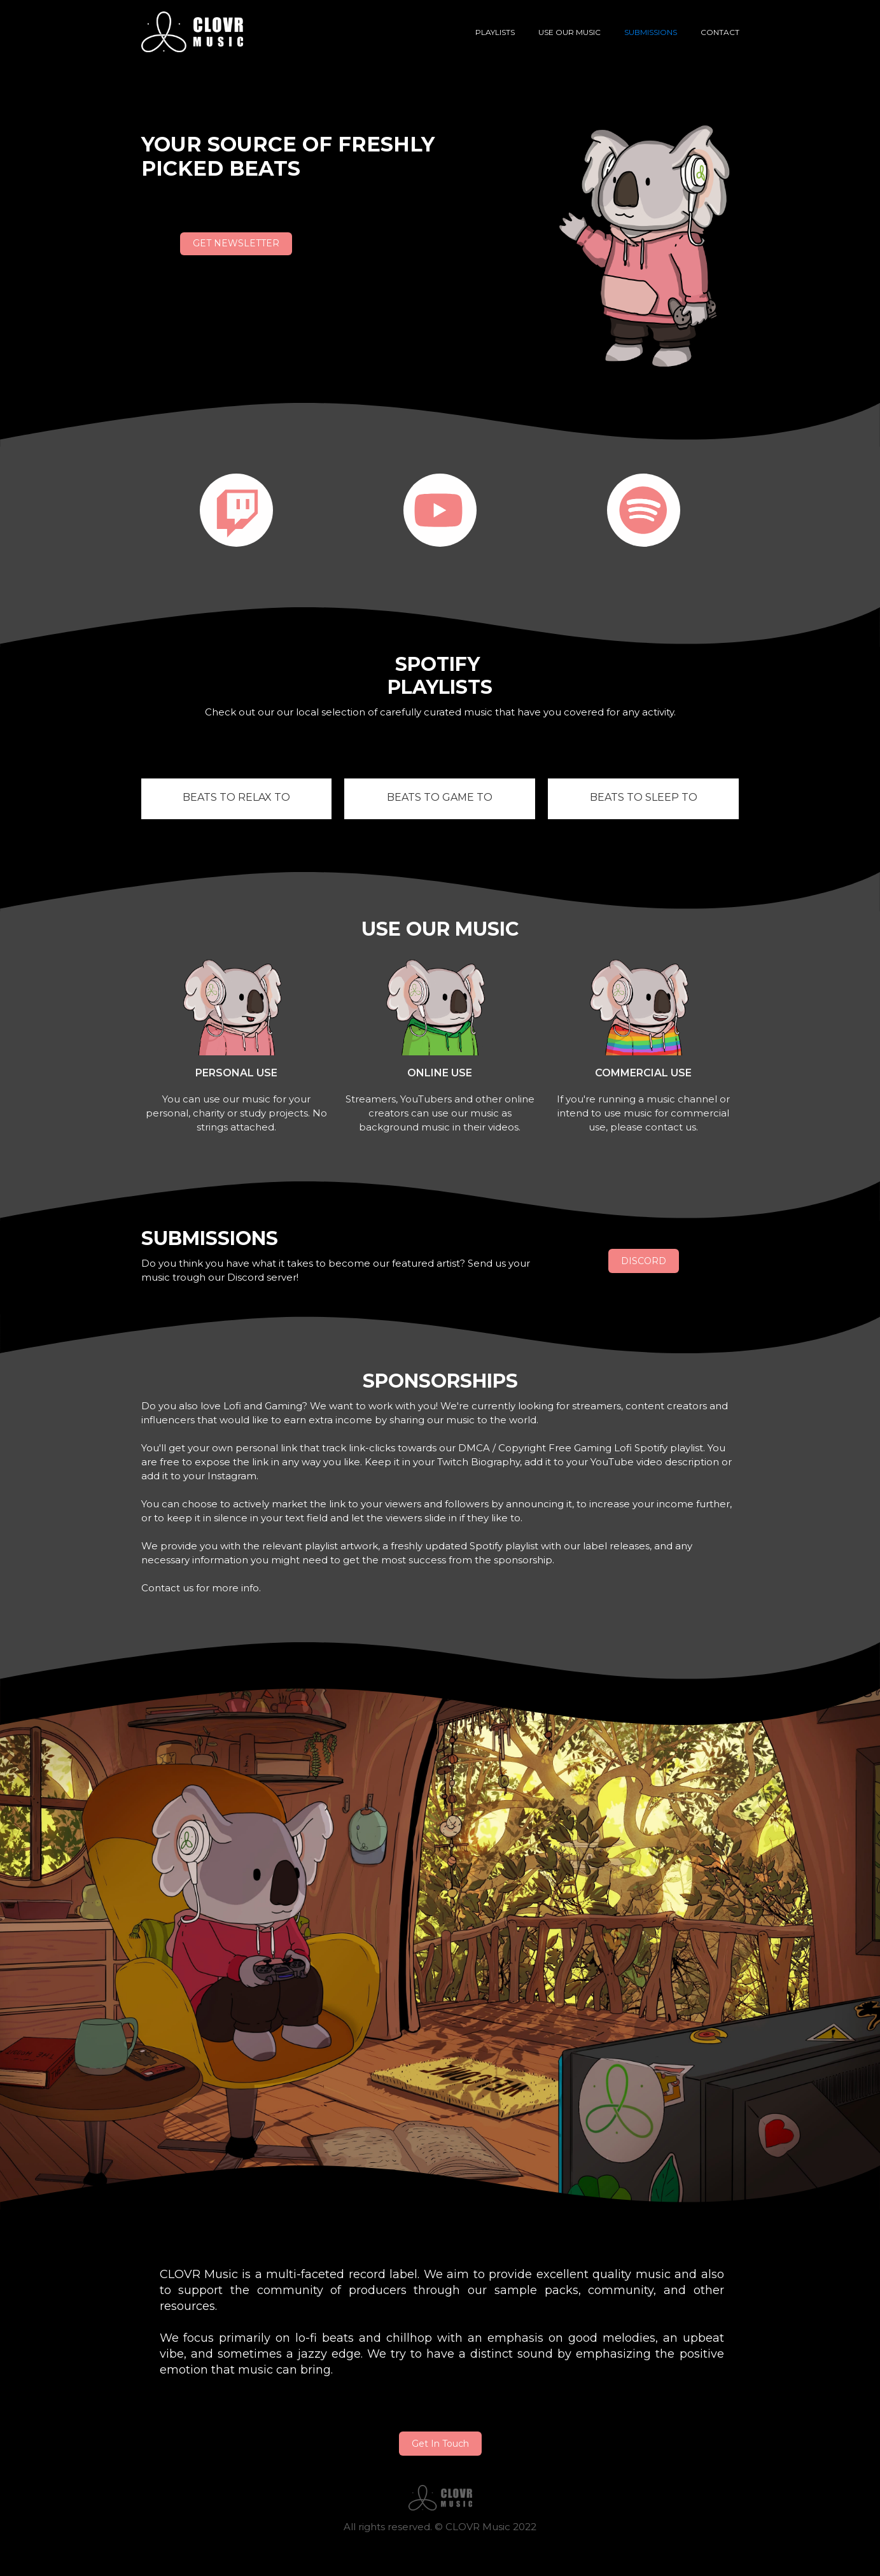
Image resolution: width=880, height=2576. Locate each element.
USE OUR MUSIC (569, 32)
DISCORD (643, 1261)
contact (720, 32)
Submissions (650, 32)
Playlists (495, 32)
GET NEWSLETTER (236, 243)
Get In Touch (440, 2443)
